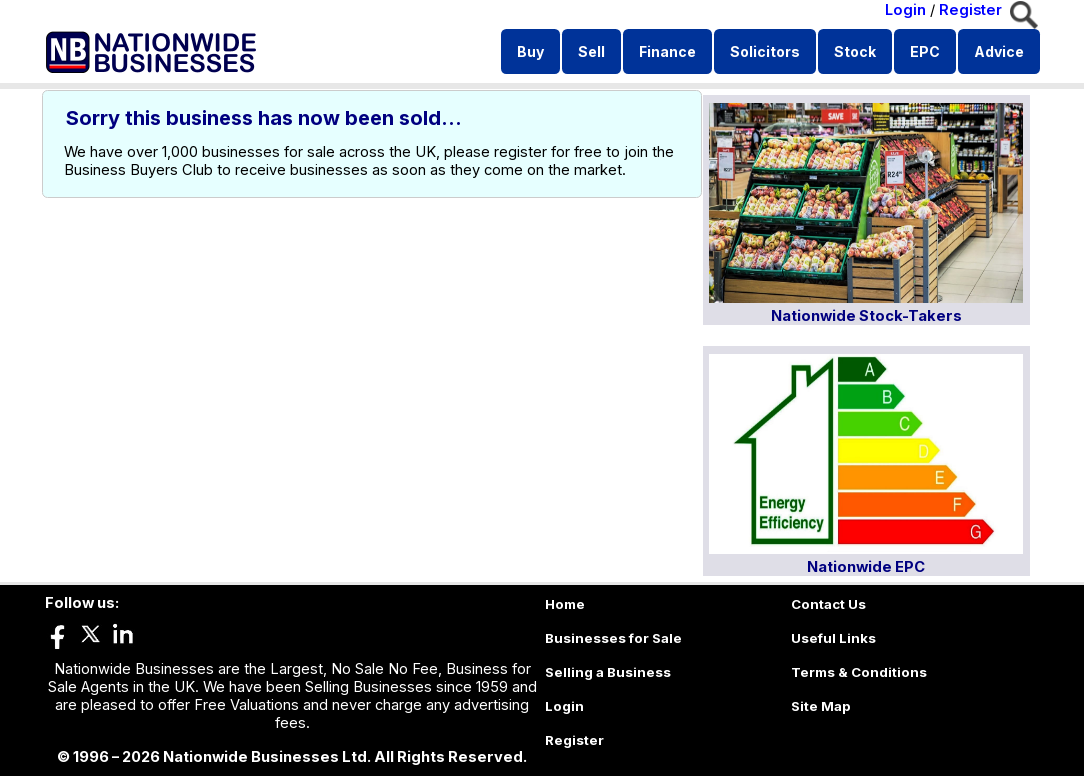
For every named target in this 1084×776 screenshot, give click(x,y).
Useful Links (833, 638)
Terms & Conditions (859, 672)
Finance (667, 51)
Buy (530, 51)
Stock (855, 51)
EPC (925, 51)
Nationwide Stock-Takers (866, 316)
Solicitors (765, 51)
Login (905, 10)
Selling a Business (608, 672)
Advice (999, 51)
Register (970, 10)
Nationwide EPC (866, 567)
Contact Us (828, 604)
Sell (591, 51)
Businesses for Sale (613, 638)
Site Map (821, 706)
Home (565, 604)
